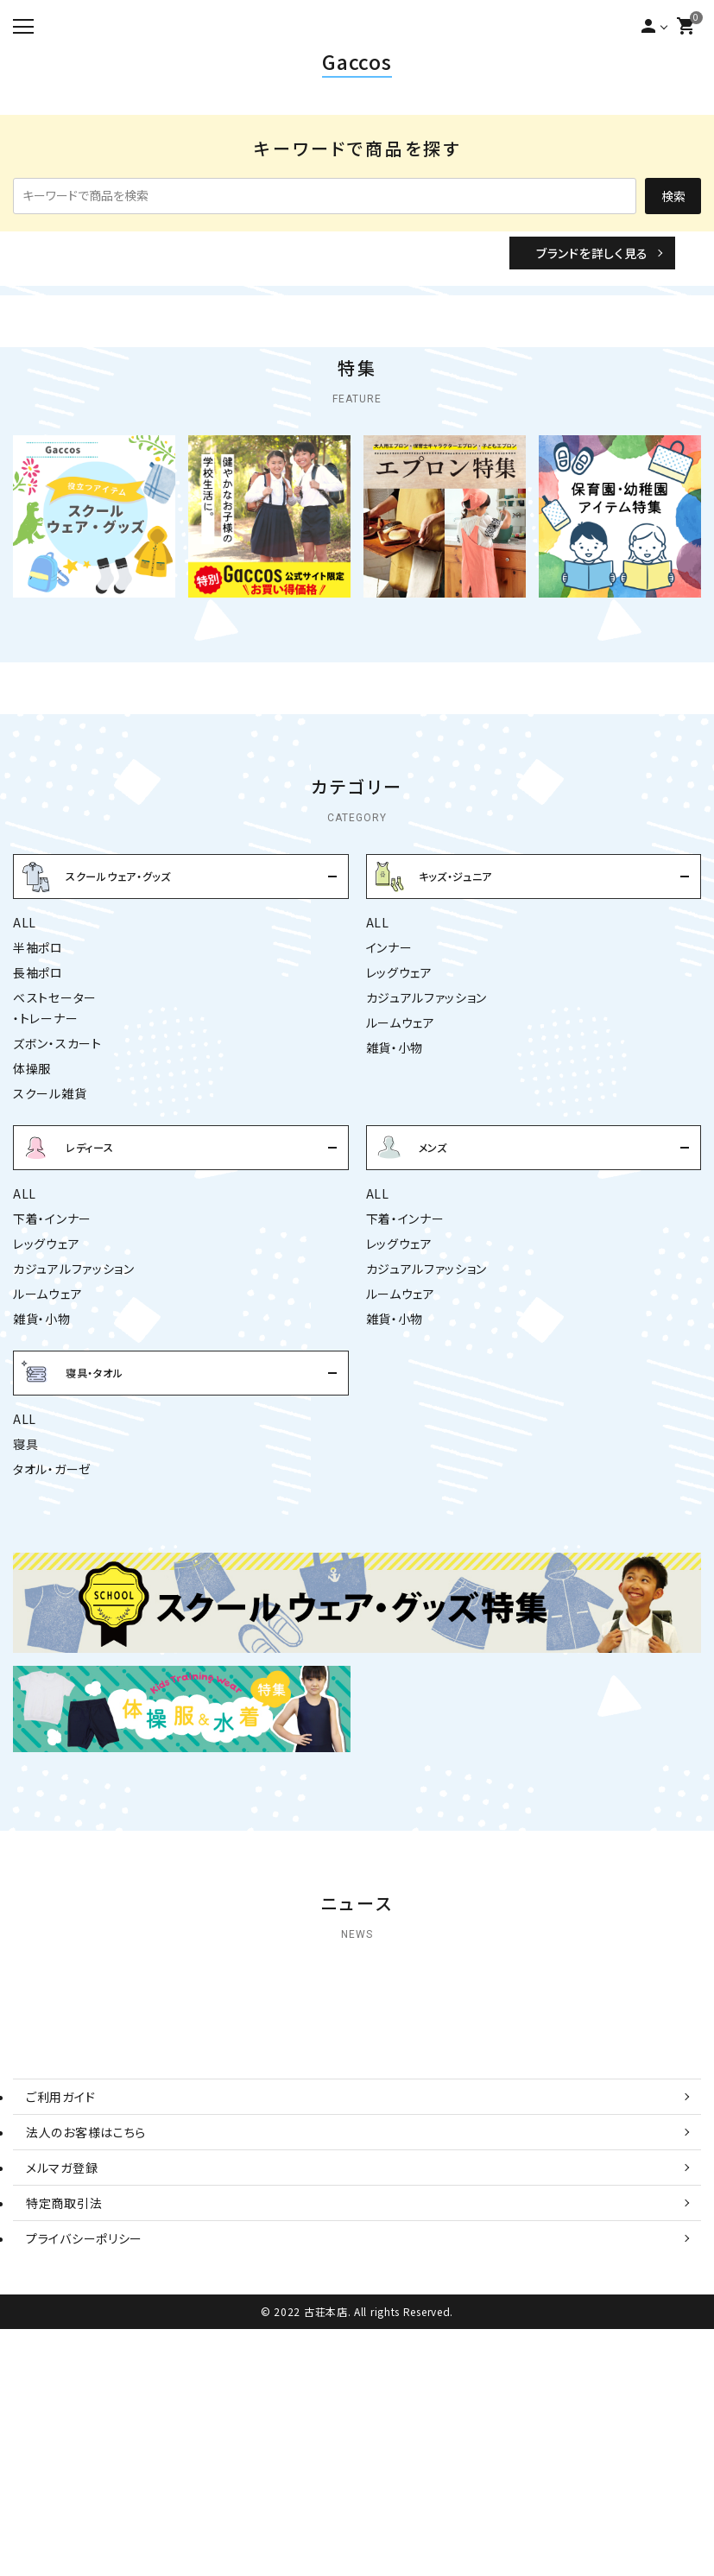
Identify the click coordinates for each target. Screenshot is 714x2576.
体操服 (32, 1228)
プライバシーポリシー (84, 2485)
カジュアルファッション (427, 1158)
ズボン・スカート (57, 1203)
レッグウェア (399, 1133)
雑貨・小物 (395, 1208)
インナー (389, 1108)
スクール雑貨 (49, 1254)
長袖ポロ (38, 1133)
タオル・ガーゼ (52, 1629)
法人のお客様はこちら (86, 2379)
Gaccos (356, 61)
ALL (24, 1083)
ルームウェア (400, 1183)
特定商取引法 (64, 2450)
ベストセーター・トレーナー (55, 1168)
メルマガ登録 (62, 2414)
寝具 (25, 1604)
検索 (673, 196)
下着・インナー (52, 1379)
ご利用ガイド (60, 2343)
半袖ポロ (38, 1108)
